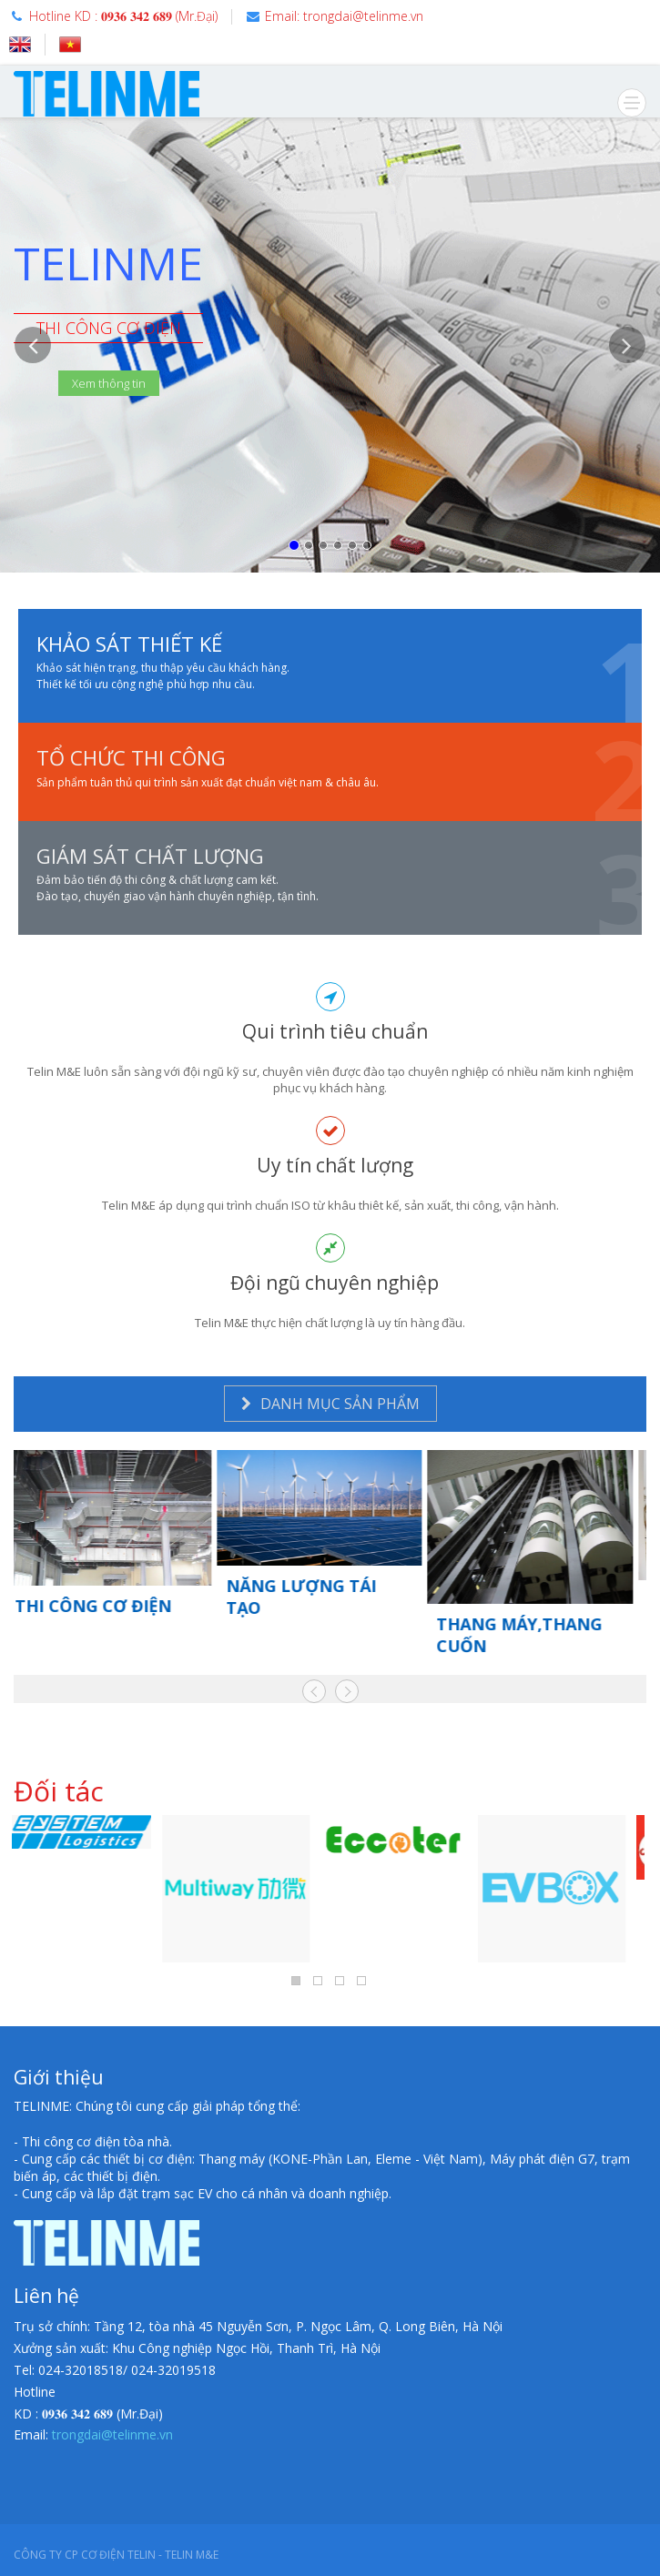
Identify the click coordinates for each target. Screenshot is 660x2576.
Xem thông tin (109, 383)
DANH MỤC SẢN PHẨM (330, 1404)
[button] (33, 450)
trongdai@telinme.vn (112, 2434)
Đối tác (59, 1791)
